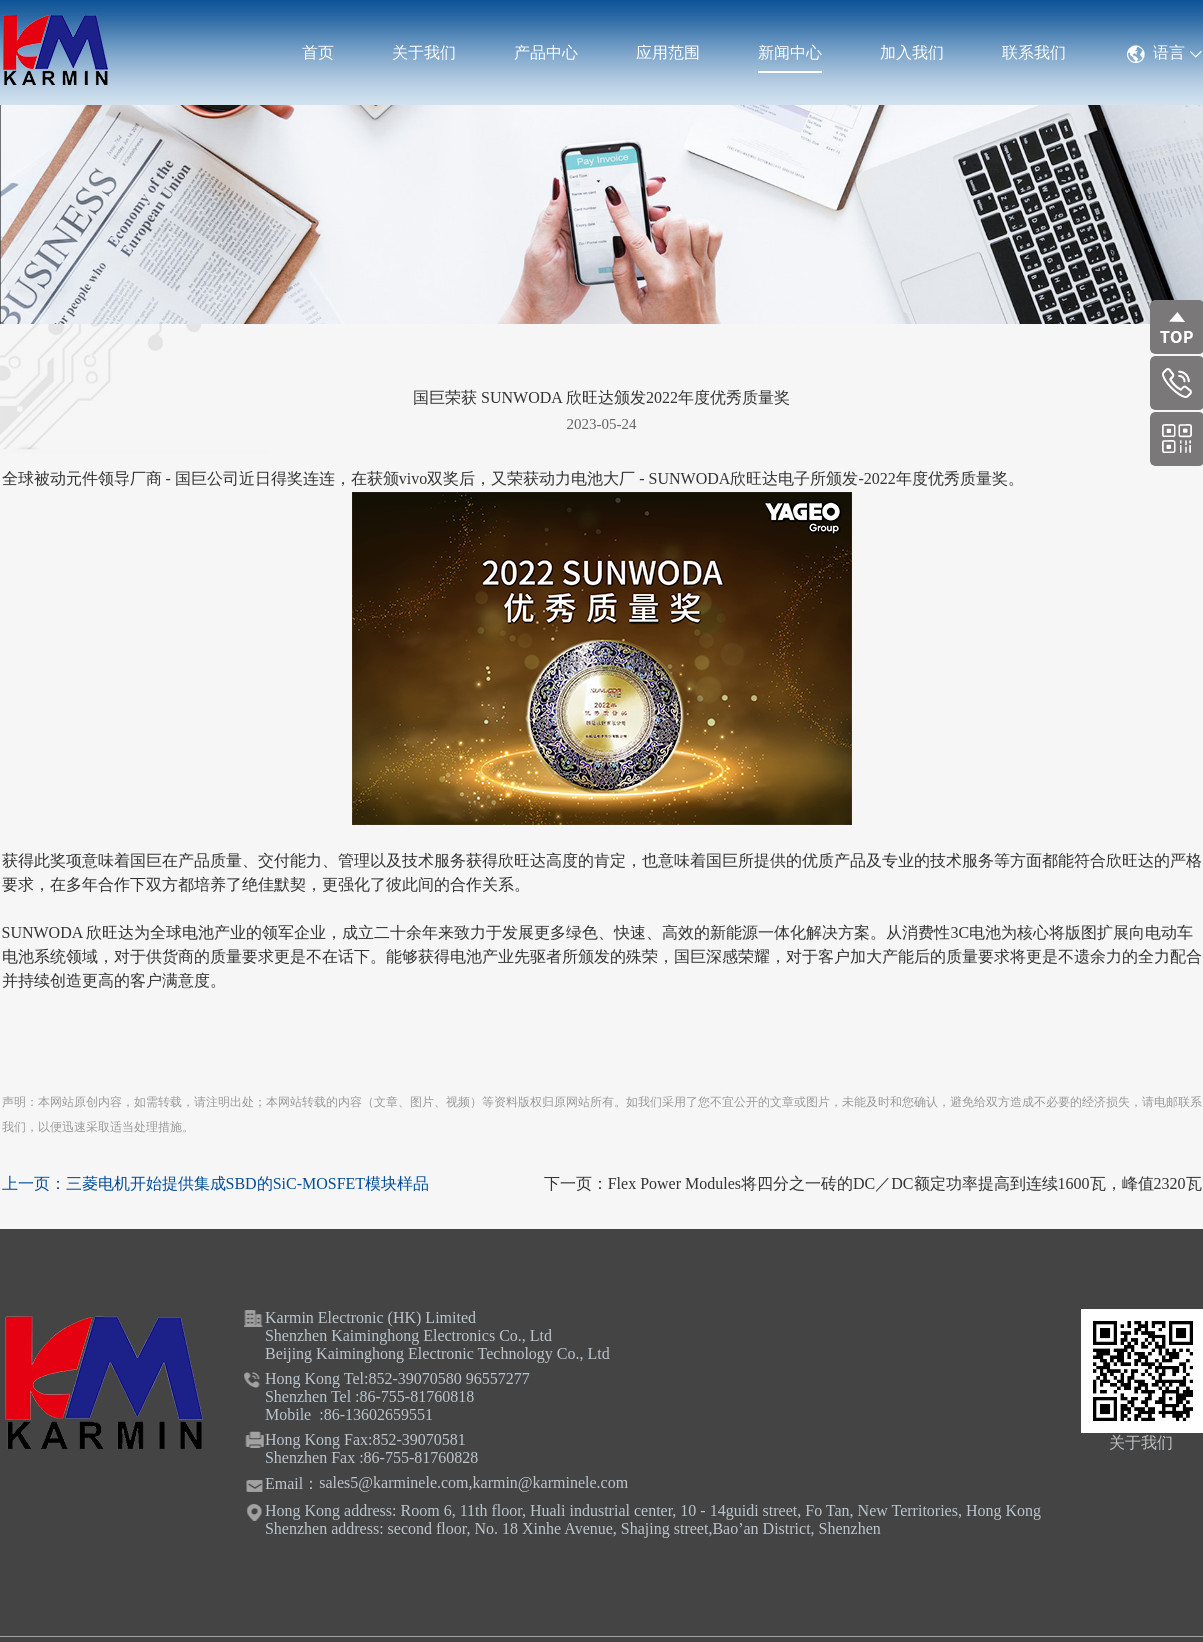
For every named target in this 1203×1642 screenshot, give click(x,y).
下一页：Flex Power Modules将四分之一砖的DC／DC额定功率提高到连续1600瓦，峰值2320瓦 (873, 1183)
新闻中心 (790, 52)
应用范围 (668, 52)
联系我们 (1034, 52)
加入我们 (912, 52)
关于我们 (424, 52)
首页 (318, 52)
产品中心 (546, 52)
